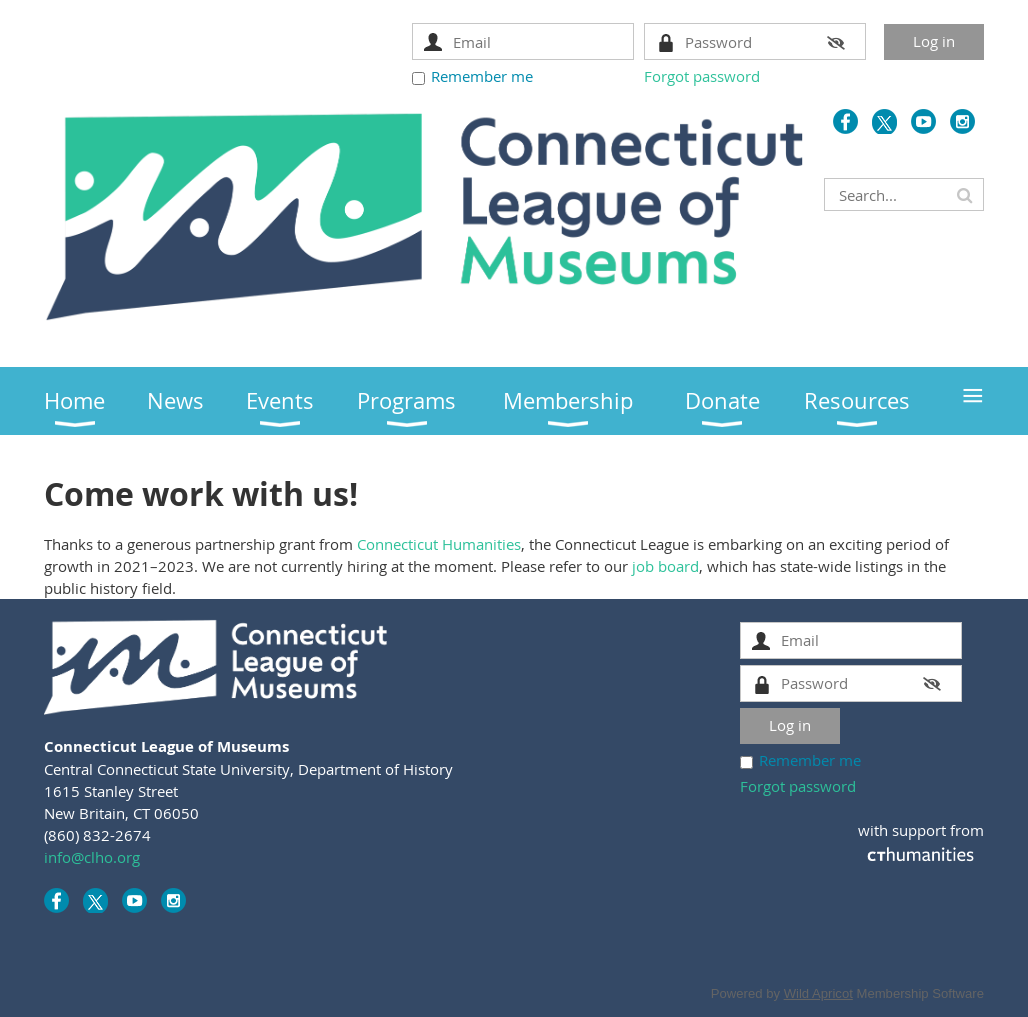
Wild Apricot (818, 993)
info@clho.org (92, 857)
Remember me (482, 76)
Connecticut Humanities (439, 544)
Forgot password (702, 76)
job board (665, 566)
